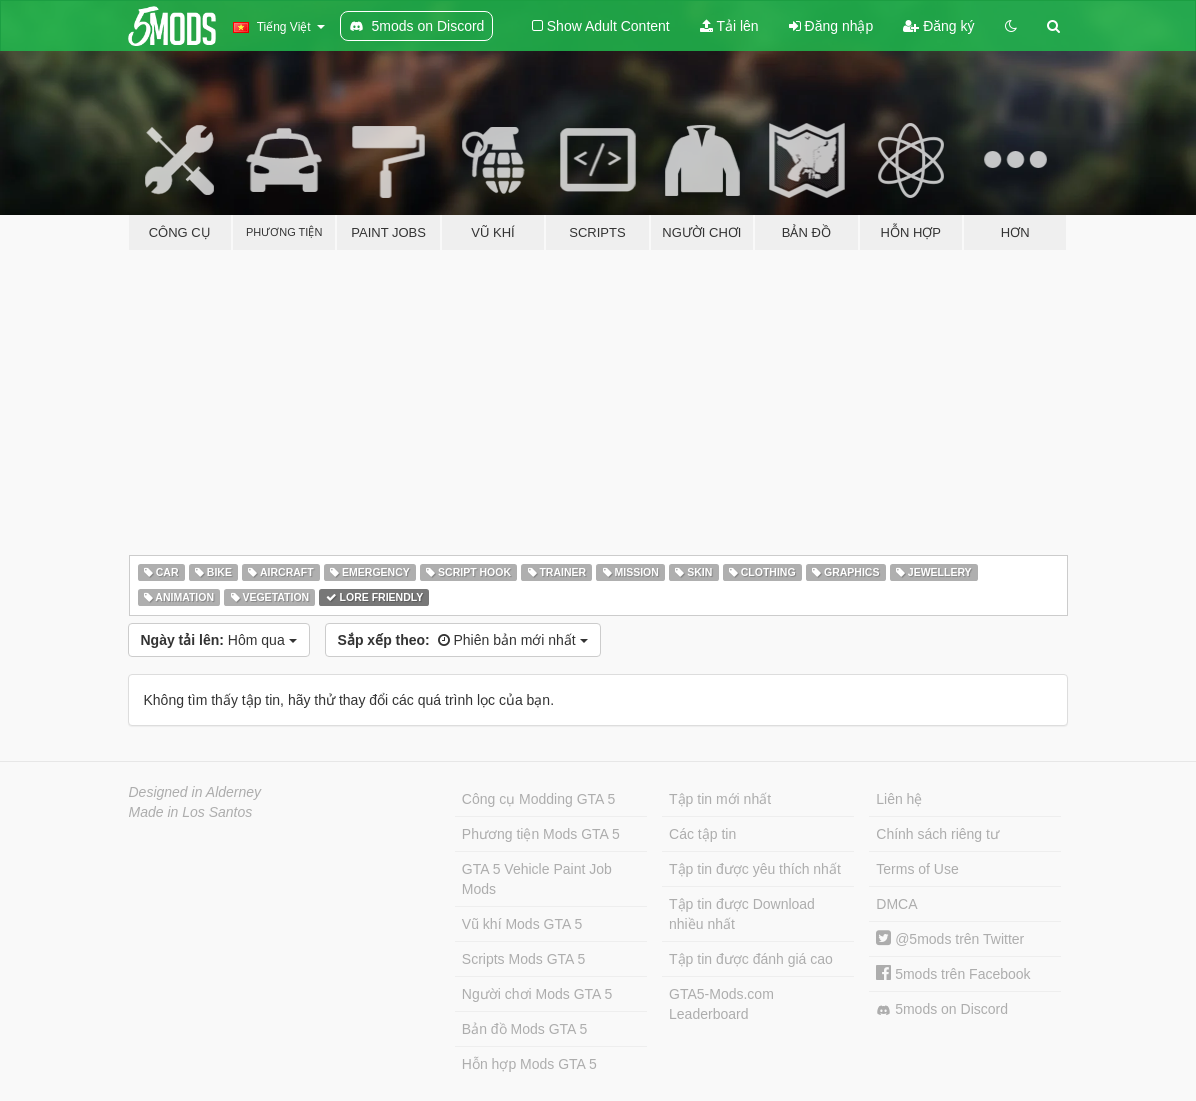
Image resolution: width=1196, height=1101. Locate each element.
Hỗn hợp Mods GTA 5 (529, 1064)
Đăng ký (938, 26)
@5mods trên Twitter (950, 939)
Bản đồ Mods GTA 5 (524, 1029)
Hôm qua (219, 640)
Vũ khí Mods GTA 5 (522, 924)
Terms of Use (917, 869)
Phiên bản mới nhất (463, 640)
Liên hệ (899, 799)
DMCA (896, 904)
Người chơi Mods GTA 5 (537, 994)
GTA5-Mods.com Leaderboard (721, 1004)
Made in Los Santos (191, 812)
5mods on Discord (942, 1009)
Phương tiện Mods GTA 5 (541, 834)
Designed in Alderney (195, 792)
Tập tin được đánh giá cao (751, 959)
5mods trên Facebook (953, 974)
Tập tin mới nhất (720, 799)
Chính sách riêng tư (937, 834)
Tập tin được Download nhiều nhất (742, 914)
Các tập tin (702, 834)
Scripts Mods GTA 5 (523, 959)
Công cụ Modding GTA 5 (538, 799)
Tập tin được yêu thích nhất (755, 869)
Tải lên (729, 26)
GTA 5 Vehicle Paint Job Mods (537, 879)
